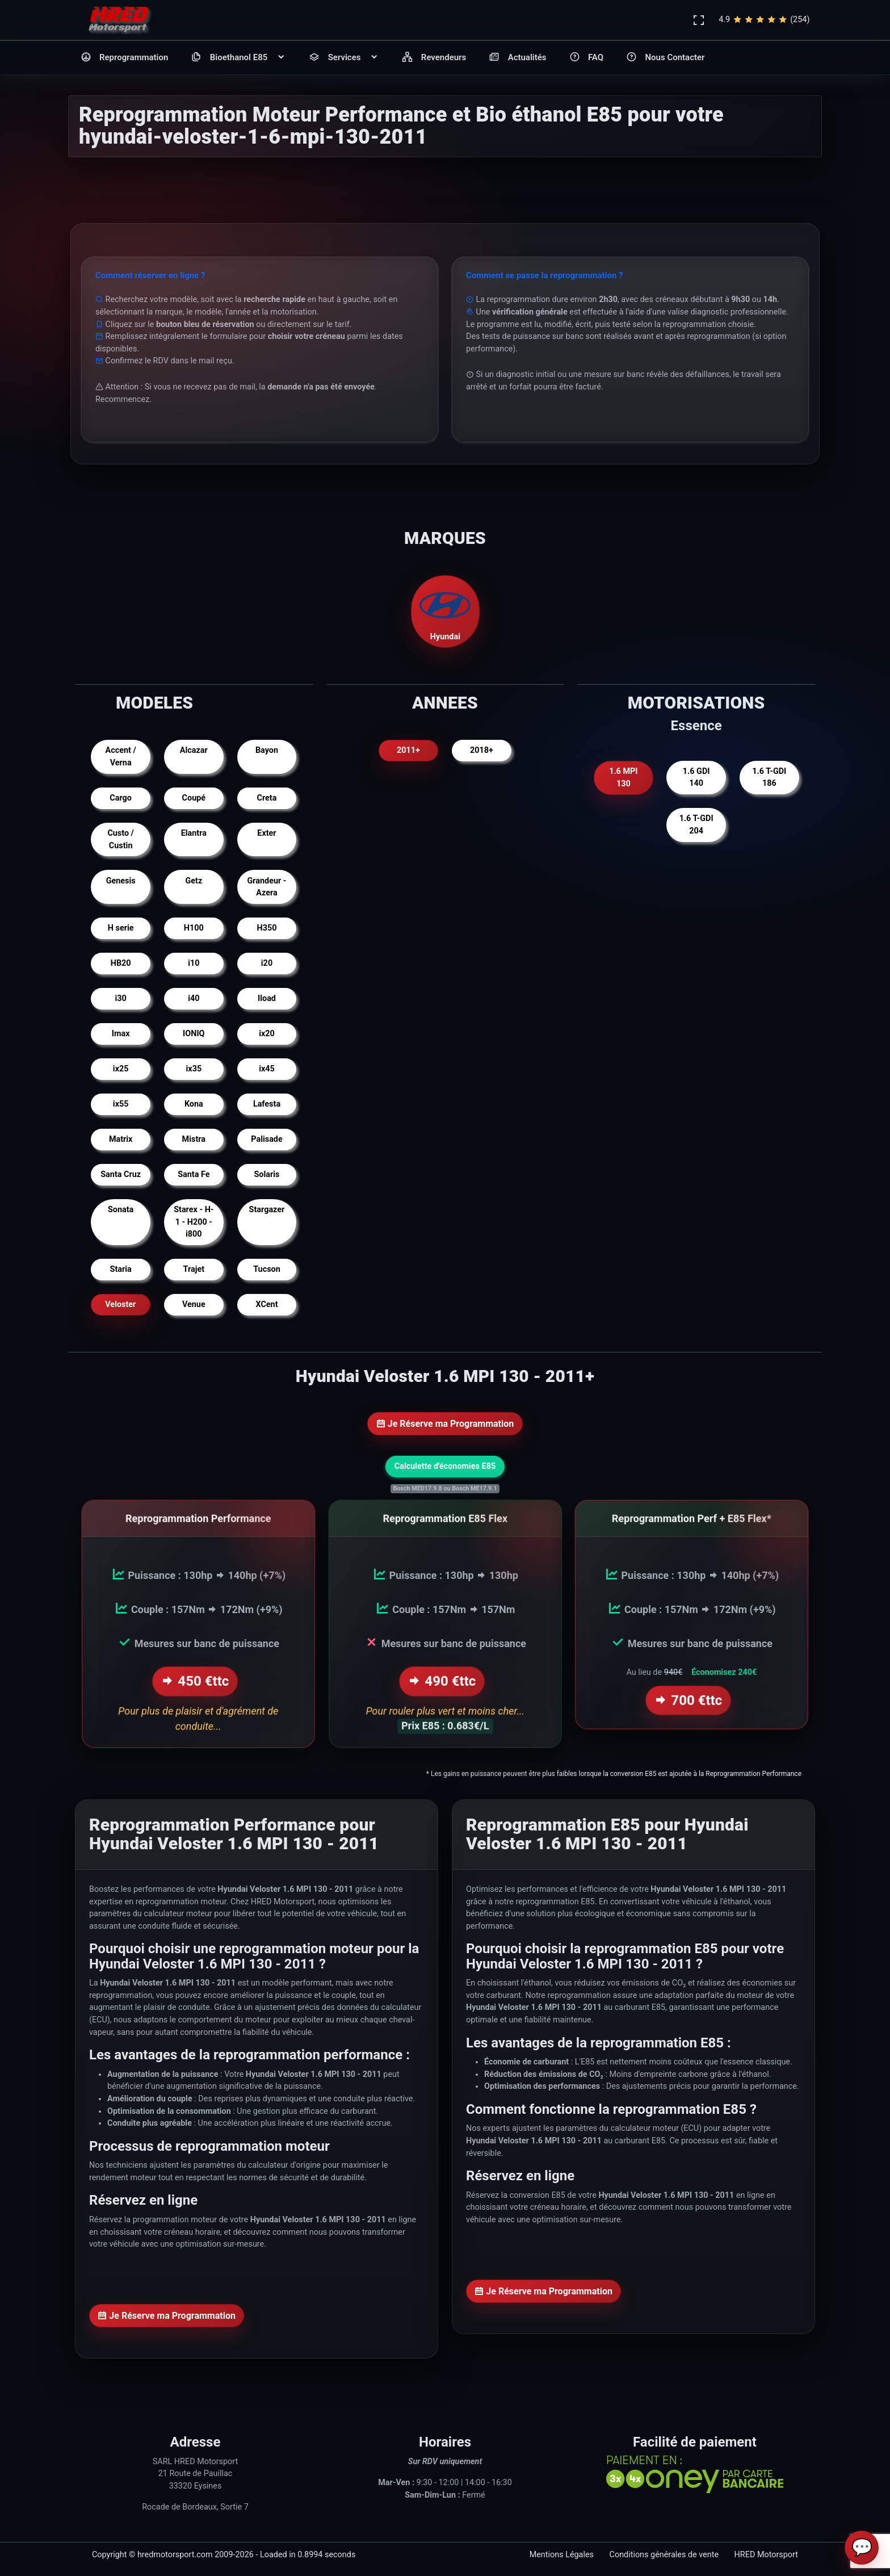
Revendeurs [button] (434, 57)
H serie (121, 928)
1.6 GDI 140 (696, 777)
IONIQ (193, 1033)
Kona (193, 1104)
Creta (267, 798)
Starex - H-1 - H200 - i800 (193, 1222)
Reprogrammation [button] (125, 57)
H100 (194, 928)
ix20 (267, 1033)
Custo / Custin (120, 839)
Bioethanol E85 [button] (238, 57)
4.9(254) (764, 20)
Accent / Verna (121, 756)
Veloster (121, 1304)
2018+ (481, 750)
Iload (267, 998)
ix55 (121, 1104)
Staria (121, 1269)
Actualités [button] (517, 57)
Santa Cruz (120, 1174)
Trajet (194, 1269)
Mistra (193, 1139)
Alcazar (194, 750)
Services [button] (344, 57)
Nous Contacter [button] (665, 57)
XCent (266, 1304)
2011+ (408, 750)
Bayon (266, 750)
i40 (193, 998)
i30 (121, 998)
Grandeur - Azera (266, 887)
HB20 (121, 963)
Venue (193, 1304)
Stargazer (267, 1209)
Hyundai (445, 611)
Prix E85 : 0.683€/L (445, 1729)
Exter (266, 833)
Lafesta (266, 1104)
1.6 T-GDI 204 (696, 825)
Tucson (266, 1269)
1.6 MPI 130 (623, 777)
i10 (193, 963)
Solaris (267, 1174)
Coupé (193, 798)
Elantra (194, 833)
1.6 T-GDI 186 (769, 777)
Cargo (121, 798)
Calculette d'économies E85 (445, 1466)
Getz (193, 881)
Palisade (266, 1139)
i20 (266, 963)
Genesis (121, 881)
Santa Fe (193, 1174)
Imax (121, 1033)
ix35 (194, 1069)
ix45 (267, 1069)
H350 (267, 928)
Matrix (121, 1139)
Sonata (120, 1209)
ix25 (121, 1069)
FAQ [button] (586, 57)
